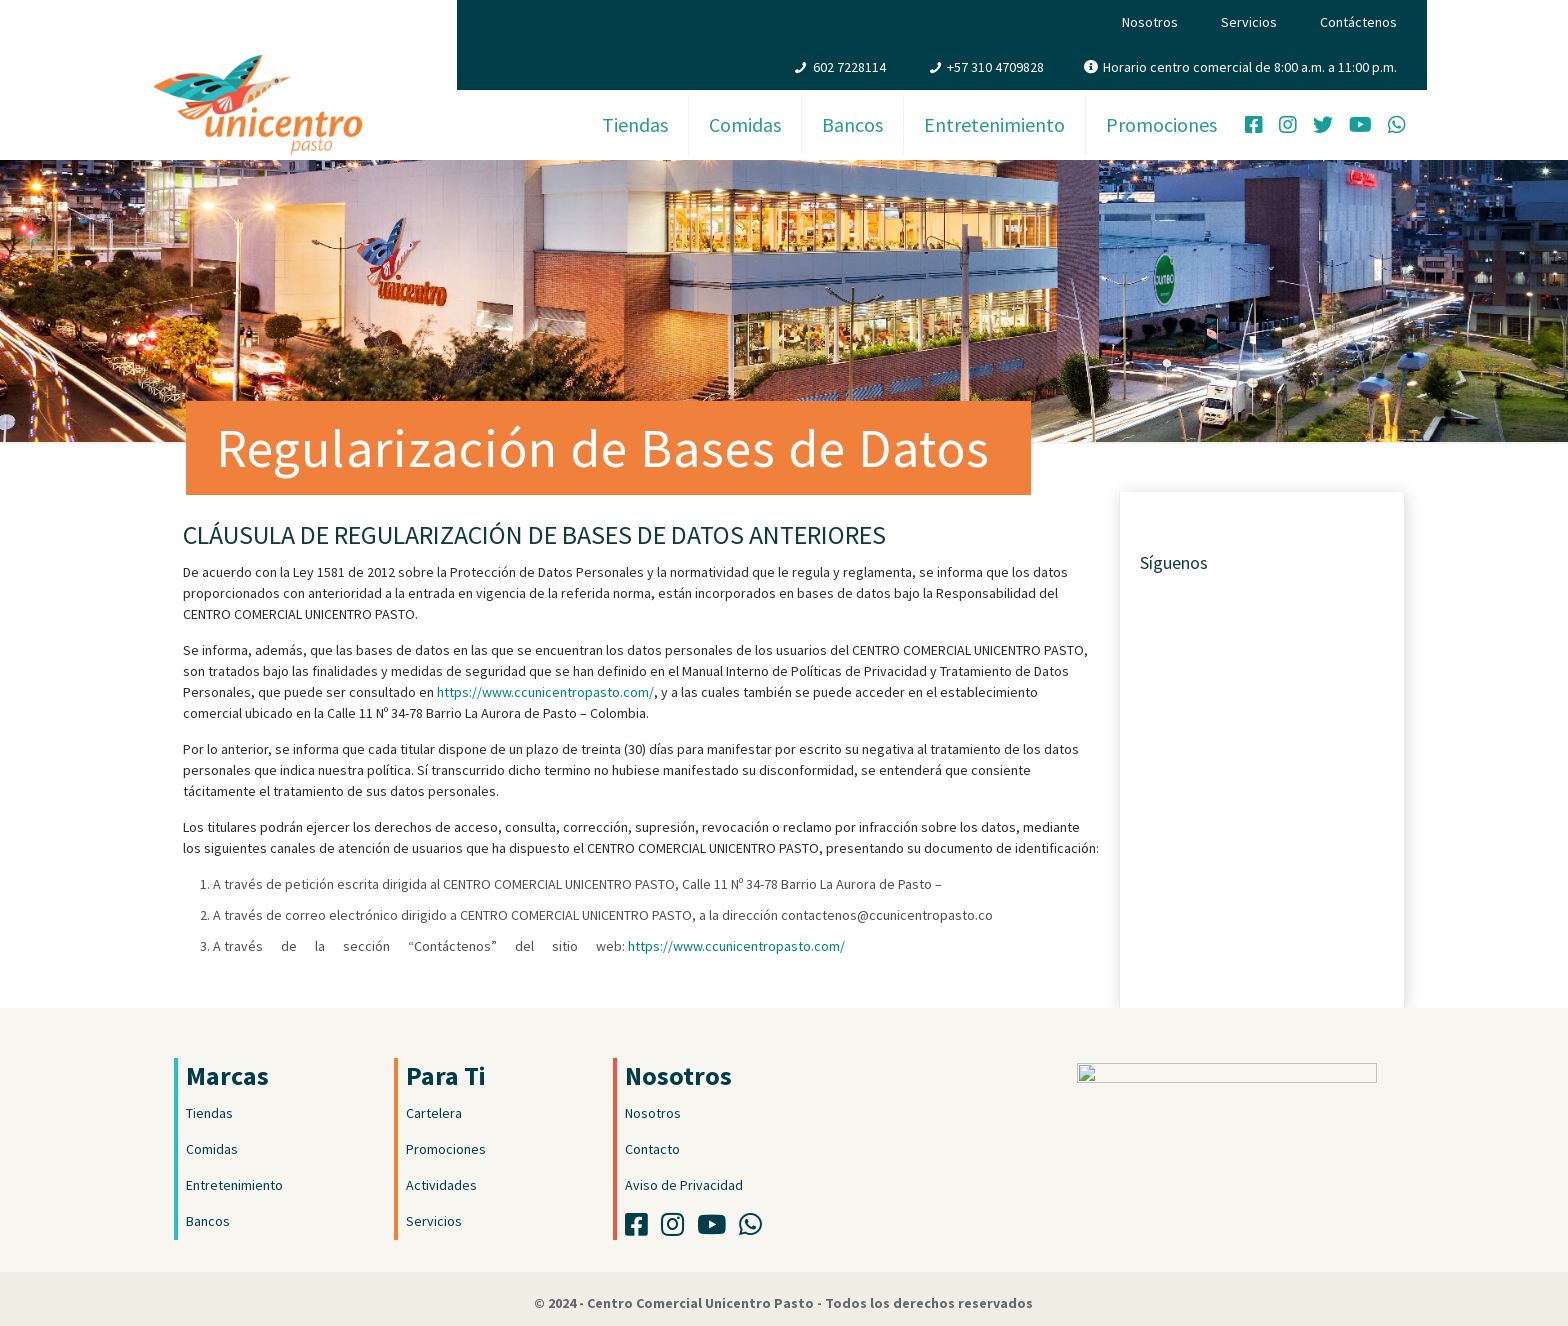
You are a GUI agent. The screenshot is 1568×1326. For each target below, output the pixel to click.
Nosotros (1150, 22)
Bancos (208, 1221)
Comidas (212, 1149)
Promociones (446, 1149)
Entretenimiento (234, 1185)
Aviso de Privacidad (684, 1185)
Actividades (441, 1185)
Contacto (652, 1149)
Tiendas (209, 1113)
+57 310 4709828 (995, 67)
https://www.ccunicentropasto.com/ (545, 692)
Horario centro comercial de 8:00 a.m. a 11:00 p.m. (1250, 67)
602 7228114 (849, 67)
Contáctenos (1358, 22)
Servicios (1249, 22)
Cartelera (434, 1113)
